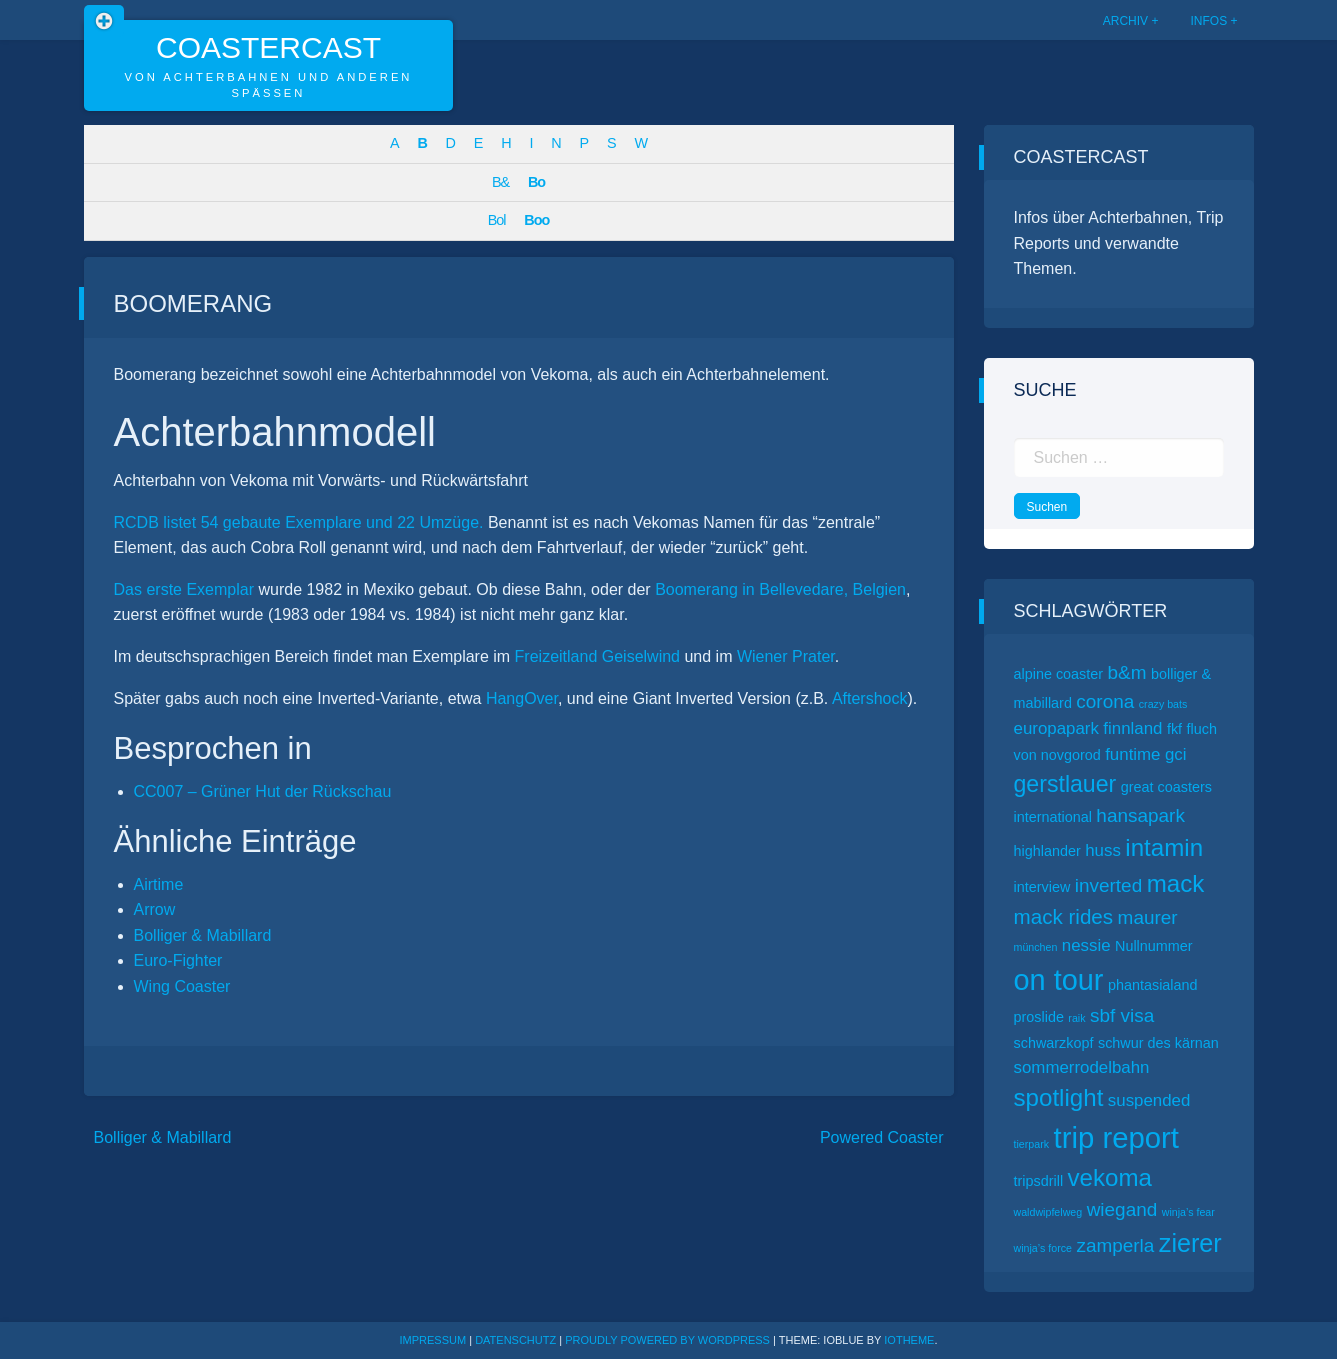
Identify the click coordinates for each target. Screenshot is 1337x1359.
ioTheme (909, 1340)
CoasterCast (268, 47)
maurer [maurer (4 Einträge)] (1148, 917)
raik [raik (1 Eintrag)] (1076, 1018)
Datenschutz (515, 1340)
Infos (1208, 21)
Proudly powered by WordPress (669, 1340)
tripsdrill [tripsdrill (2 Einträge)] (1039, 1181)
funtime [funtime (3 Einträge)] (1132, 754)
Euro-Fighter (178, 960)
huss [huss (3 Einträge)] (1103, 850)
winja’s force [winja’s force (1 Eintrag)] (1043, 1248)
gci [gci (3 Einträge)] (1176, 754)
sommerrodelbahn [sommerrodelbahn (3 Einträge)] (1082, 1067)
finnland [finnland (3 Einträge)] (1132, 728)
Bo (536, 182)
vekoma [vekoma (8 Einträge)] (1110, 1177)
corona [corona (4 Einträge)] (1105, 701)
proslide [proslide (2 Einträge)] (1039, 1017)
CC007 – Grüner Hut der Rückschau (263, 791)
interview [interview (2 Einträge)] (1042, 887)
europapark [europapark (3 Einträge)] (1056, 728)
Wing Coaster (182, 986)
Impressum (433, 1340)
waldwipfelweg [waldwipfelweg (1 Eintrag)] (1048, 1212)
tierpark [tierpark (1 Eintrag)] (1032, 1144)
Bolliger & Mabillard (203, 935)
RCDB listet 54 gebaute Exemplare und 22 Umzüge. (299, 522)
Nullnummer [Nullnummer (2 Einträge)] (1154, 946)
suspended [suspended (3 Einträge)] (1149, 1100)
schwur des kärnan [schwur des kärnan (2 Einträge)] (1158, 1043)
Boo (536, 220)
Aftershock (870, 698)
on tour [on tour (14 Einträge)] (1059, 980)
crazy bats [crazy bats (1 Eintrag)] (1163, 704)
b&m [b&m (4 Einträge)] (1127, 672)
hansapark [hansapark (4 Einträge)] (1140, 815)
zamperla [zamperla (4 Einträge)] (1115, 1245)
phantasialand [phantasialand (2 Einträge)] (1153, 985)
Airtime (159, 884)
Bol (497, 220)
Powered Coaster (882, 1137)
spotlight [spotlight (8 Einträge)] (1059, 1097)
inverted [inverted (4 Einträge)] (1108, 885)
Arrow (155, 909)
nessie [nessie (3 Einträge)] (1086, 945)
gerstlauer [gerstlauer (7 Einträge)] (1065, 784)
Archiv (1125, 21)
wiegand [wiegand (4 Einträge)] (1122, 1209)
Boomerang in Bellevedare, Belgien (780, 589)
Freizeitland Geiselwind (597, 656)
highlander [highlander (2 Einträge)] (1047, 851)
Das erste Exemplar (184, 589)
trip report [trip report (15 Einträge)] (1117, 1137)
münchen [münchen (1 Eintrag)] (1036, 947)
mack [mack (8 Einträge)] (1176, 883)
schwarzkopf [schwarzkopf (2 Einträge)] (1054, 1043)
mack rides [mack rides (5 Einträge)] (1064, 916)
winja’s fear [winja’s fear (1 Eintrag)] (1188, 1212)
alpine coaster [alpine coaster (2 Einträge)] (1059, 674)
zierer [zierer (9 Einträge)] (1190, 1243)
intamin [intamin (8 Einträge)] (1164, 847)
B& (500, 182)
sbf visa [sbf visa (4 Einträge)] (1122, 1015)
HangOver (522, 698)
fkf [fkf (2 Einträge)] (1174, 729)
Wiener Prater (786, 656)
